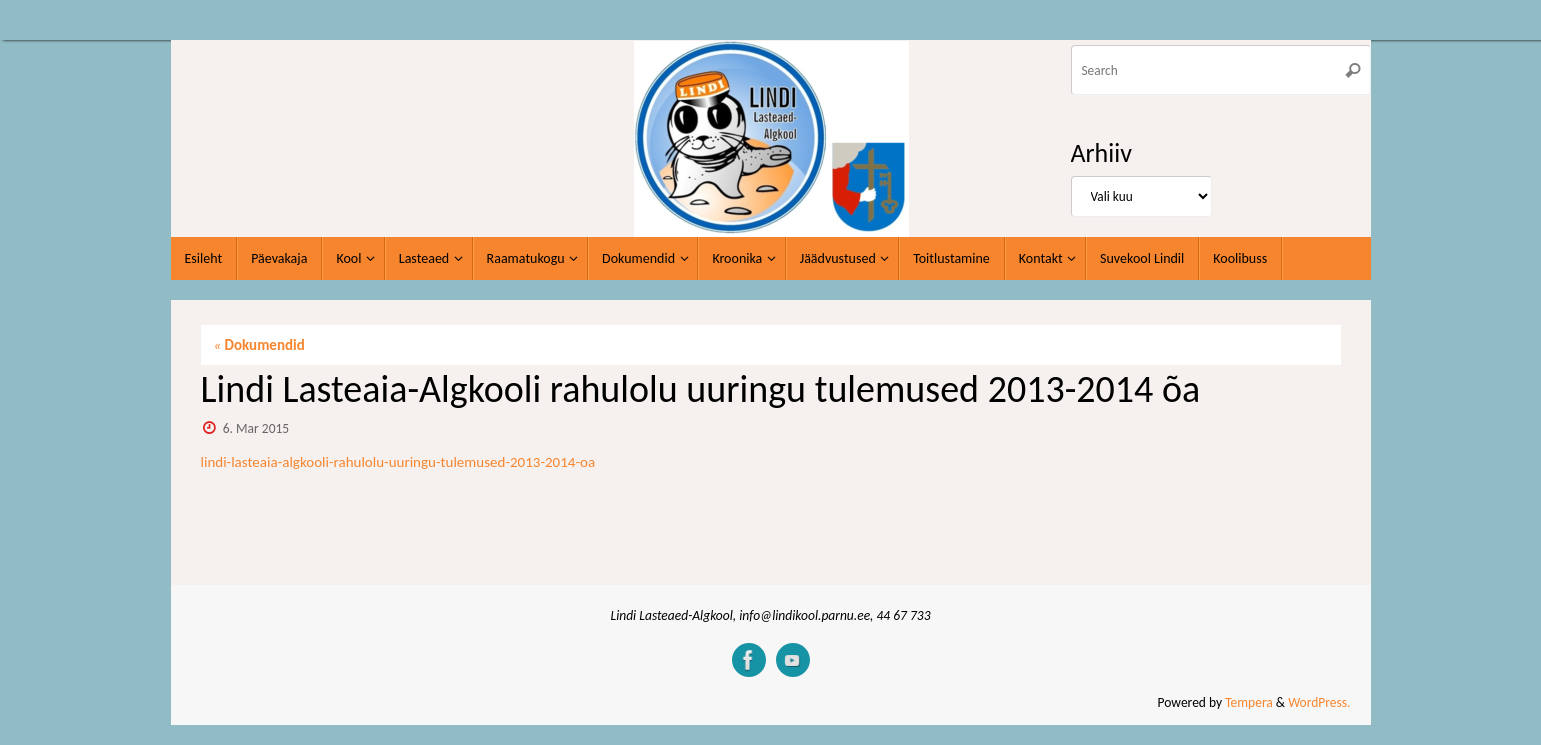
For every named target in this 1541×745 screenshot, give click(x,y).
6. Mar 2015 (256, 428)
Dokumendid (259, 345)
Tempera (1249, 702)
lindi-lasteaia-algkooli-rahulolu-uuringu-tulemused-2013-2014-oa (398, 462)
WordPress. (1319, 702)
